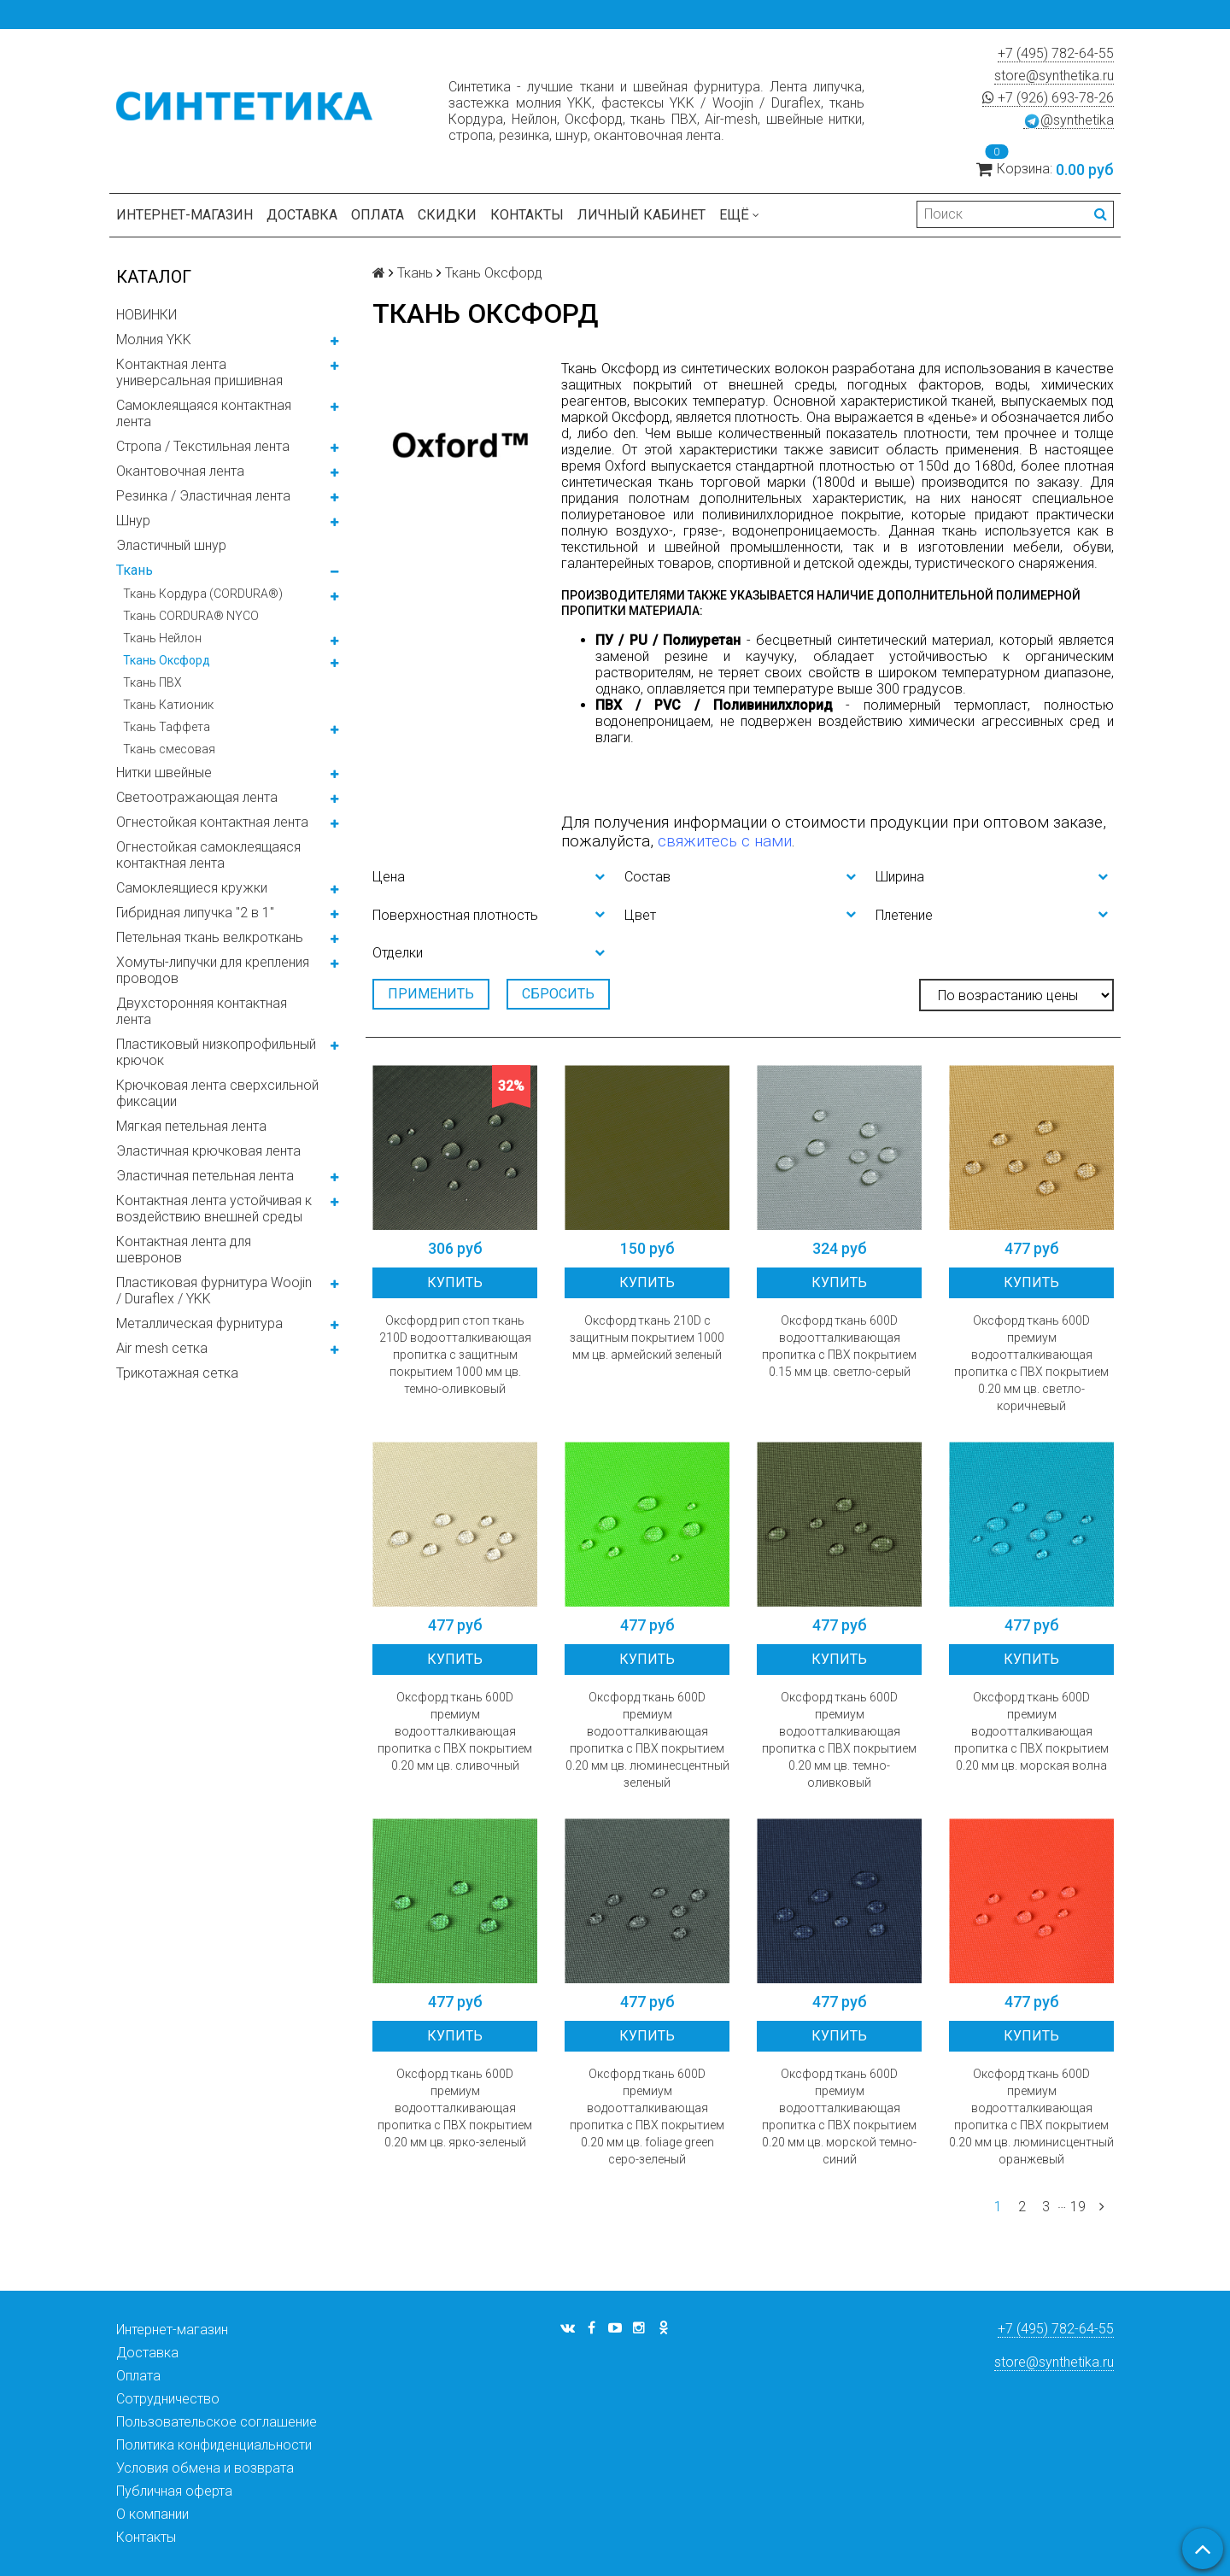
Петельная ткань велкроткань (209, 937)
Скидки (447, 215)
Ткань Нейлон (162, 638)
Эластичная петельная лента (205, 1176)
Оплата (377, 215)
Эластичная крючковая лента (208, 1151)
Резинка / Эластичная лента (203, 496)
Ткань (134, 570)
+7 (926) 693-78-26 (1048, 98)
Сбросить (558, 994)
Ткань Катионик (168, 704)
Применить (431, 994)
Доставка (301, 215)
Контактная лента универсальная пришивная (199, 372)
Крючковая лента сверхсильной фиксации (217, 1093)
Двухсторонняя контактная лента (201, 1011)
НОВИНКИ (146, 315)
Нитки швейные (164, 772)
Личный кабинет (641, 215)
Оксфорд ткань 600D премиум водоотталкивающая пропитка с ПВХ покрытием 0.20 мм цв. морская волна (1031, 1731)
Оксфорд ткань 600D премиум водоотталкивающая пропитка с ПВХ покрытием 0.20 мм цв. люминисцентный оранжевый (1031, 2116)
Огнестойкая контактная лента (212, 822)
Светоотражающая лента (197, 797)
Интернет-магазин (184, 215)
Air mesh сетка (162, 1348)
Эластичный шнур (171, 545)
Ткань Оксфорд (166, 660)
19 (1078, 2206)
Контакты (527, 215)
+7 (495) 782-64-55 (1056, 53)
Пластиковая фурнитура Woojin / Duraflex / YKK (214, 1290)
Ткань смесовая (169, 749)
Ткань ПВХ (152, 682)
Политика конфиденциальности (214, 2445)
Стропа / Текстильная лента (203, 446)
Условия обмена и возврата (205, 2468)
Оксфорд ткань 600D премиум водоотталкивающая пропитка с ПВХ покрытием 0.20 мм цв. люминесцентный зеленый (647, 1739)
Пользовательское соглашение (216, 2422)
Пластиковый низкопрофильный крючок (216, 1052)
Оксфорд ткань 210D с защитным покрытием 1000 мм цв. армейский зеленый (647, 1337)
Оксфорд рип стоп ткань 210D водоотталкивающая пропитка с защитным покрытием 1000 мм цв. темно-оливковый (455, 1355)
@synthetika (1068, 120)
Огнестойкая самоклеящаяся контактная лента (208, 855)
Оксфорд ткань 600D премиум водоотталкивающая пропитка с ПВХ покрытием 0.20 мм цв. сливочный (455, 1731)
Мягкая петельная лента (191, 1126)
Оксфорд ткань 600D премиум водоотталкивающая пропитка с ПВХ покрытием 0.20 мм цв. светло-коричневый (1031, 1363)
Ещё (739, 215)
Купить (455, 1282)
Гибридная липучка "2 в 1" (195, 913)
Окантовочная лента (180, 471)
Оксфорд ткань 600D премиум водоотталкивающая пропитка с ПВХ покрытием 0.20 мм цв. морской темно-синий (839, 2116)
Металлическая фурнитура (199, 1323)
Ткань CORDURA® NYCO (191, 616)
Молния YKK (153, 339)
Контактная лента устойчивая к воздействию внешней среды (214, 1208)
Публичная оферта (174, 2491)
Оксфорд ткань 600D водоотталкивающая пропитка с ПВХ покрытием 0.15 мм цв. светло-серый (839, 1346)
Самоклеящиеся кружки (191, 888)
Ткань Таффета (166, 727)
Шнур (133, 520)
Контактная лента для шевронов (183, 1249)
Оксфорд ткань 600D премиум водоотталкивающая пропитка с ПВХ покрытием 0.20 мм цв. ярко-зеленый (455, 2108)
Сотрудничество (168, 2399)
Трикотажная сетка (177, 1373)
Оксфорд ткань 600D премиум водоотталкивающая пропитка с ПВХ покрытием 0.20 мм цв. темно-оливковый (839, 1739)
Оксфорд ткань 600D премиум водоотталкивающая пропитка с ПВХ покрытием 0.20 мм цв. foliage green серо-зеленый (647, 2116)
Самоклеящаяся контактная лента (203, 413)
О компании (152, 2514)
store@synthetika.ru (1054, 75)
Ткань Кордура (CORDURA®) (203, 593)
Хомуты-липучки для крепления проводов (212, 970)
